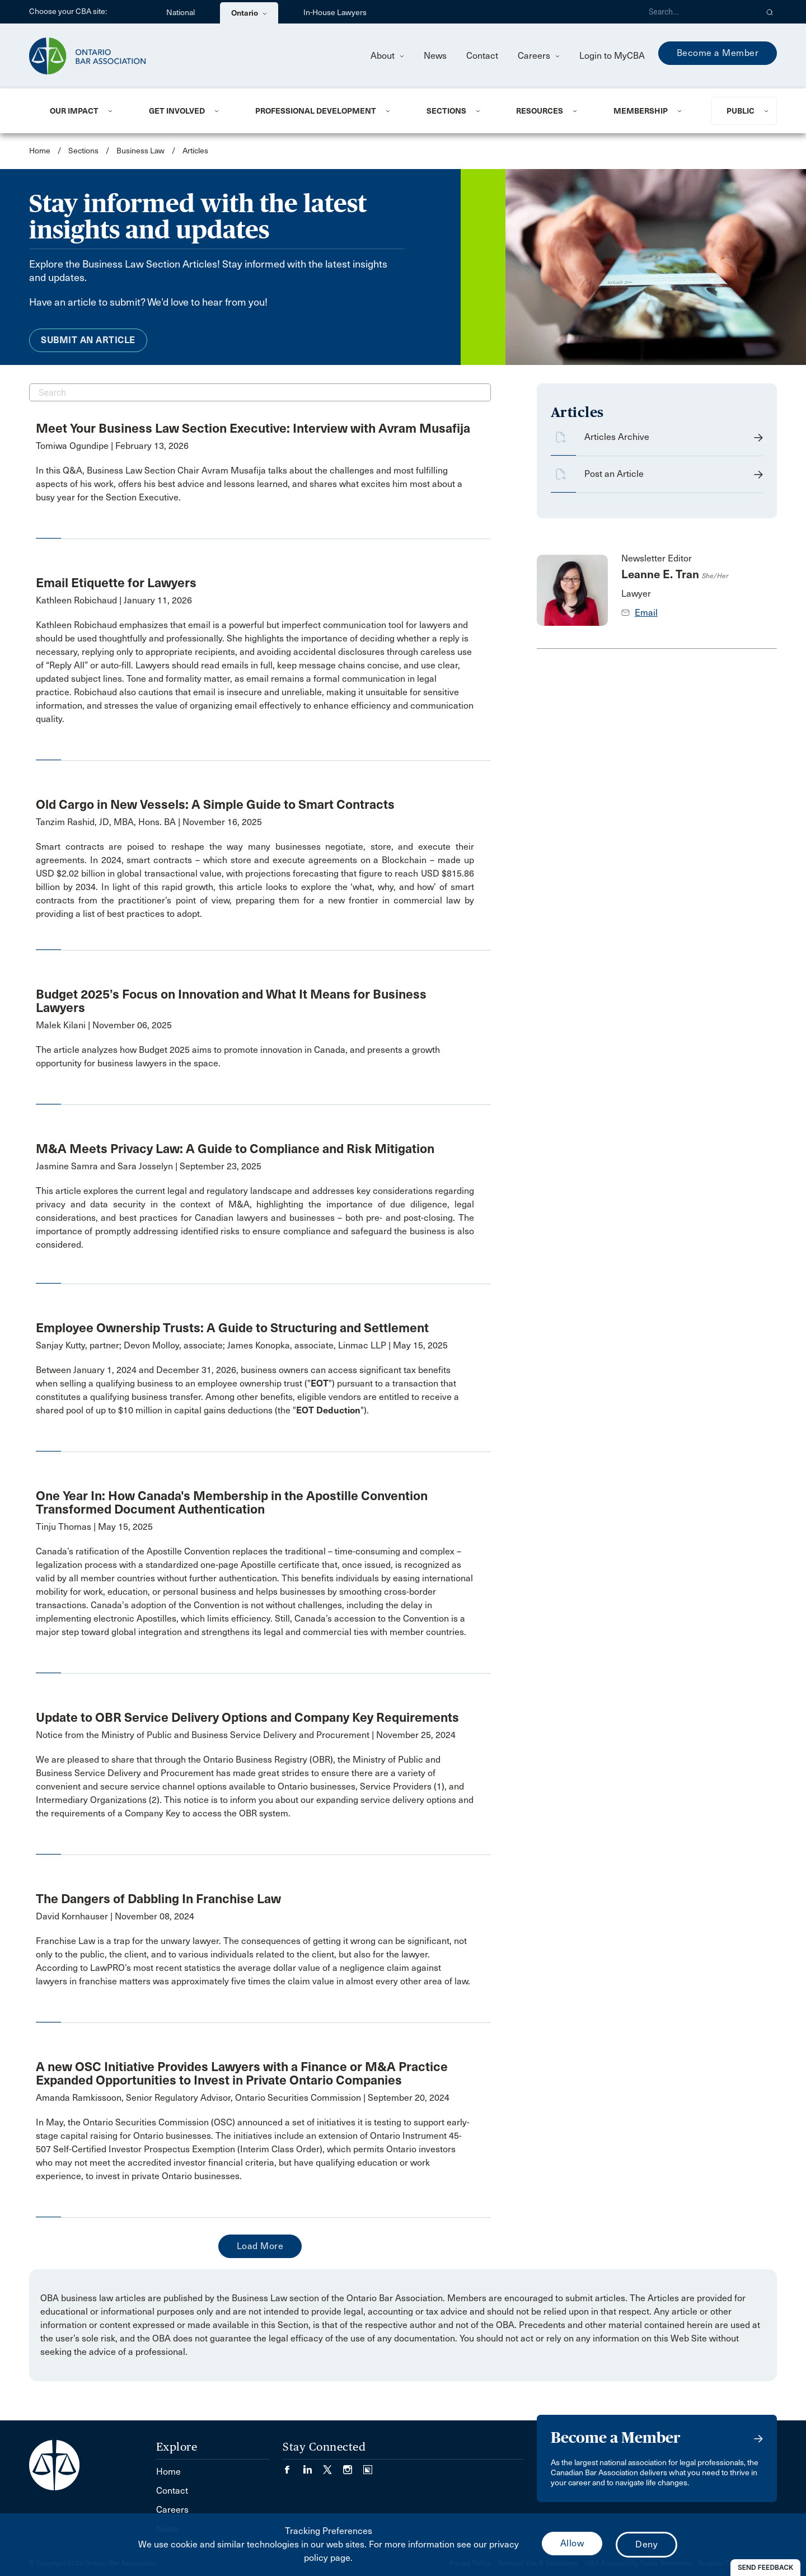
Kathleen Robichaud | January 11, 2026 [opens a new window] (114, 600)
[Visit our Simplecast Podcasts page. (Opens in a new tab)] (367, 2466)
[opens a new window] (255, 484)
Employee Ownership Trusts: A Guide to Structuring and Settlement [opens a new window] (232, 1328)
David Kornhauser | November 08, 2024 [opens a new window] (115, 1916)
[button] (770, 12)
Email (646, 612)
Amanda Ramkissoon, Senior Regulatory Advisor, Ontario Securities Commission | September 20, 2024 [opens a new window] (242, 2097)
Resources (539, 111)
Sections (446, 111)
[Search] (698, 12)
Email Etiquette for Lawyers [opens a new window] (116, 583)
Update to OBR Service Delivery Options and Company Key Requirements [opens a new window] (247, 1717)
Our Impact (74, 111)
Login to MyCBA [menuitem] (612, 55)
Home (39, 151)
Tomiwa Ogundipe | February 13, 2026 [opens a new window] (112, 446)
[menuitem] (85, 110)
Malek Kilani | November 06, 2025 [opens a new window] (104, 1025)
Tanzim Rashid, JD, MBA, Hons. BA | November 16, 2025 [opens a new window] (149, 822)
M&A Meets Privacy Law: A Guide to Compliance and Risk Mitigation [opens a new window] (235, 1148)
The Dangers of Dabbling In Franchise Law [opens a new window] (158, 1899)
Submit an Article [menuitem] (88, 340)
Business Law (140, 151)
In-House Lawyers (335, 12)
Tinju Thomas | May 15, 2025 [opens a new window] (94, 1526)
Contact (482, 55)
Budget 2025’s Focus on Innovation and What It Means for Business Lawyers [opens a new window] (231, 1000)
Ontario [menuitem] (249, 13)
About (387, 55)
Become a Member (718, 53)
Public (741, 111)
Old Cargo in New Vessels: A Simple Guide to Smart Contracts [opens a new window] (215, 804)
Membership (640, 111)
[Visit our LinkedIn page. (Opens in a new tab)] (313, 2466)
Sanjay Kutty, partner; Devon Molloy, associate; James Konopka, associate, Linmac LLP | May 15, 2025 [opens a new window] (242, 1345)
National (180, 12)
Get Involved (177, 111)
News (435, 55)
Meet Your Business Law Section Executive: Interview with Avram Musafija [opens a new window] (253, 428)
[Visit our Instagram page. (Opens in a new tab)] (353, 2466)
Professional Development (315, 111)
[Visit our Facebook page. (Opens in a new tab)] (293, 2466)
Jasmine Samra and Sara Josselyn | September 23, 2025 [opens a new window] (148, 1166)
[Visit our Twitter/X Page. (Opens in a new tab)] (333, 2466)
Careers (539, 55)
